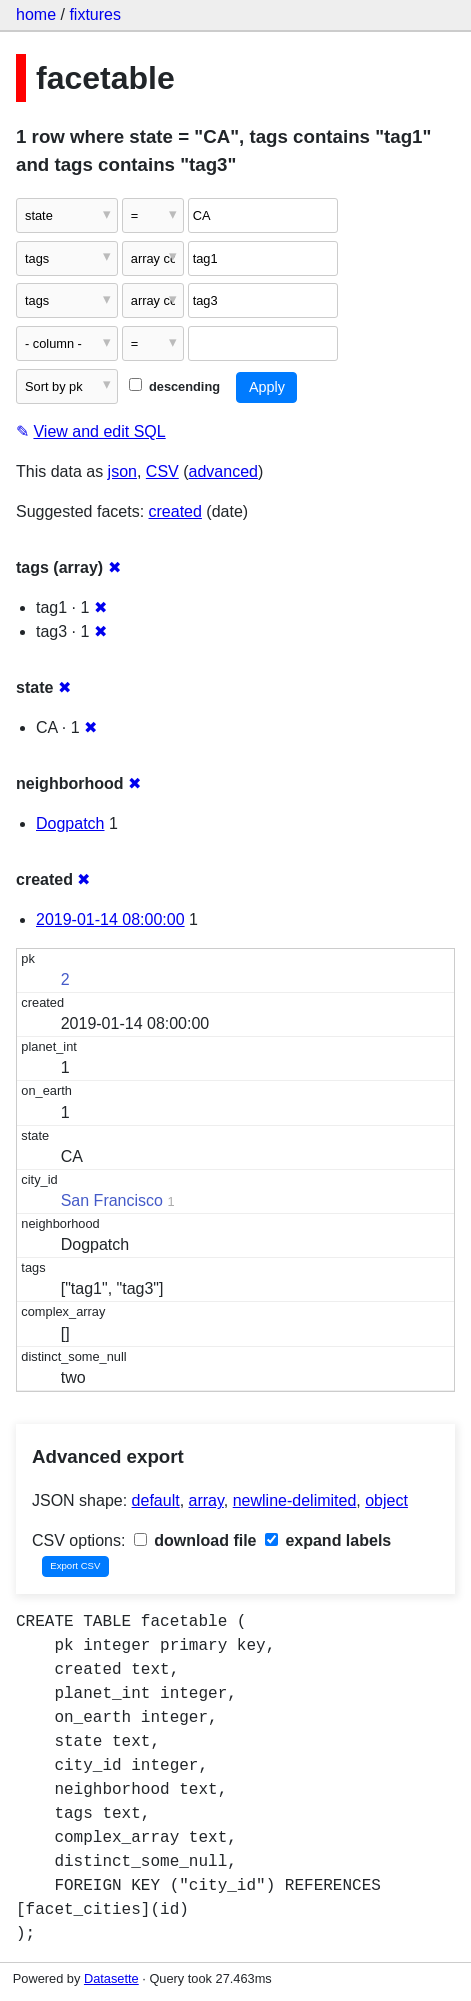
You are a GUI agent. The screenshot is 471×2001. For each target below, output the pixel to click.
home (36, 14)
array (206, 1500)
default (156, 1500)
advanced (223, 471)
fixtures (95, 14)
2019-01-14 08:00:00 (110, 919)
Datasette (111, 1978)
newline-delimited (295, 1500)
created (175, 511)
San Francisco (112, 1200)
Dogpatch (70, 823)
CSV (162, 471)
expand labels (328, 1540)
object (386, 1500)
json (122, 471)
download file (195, 1540)
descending (174, 386)
